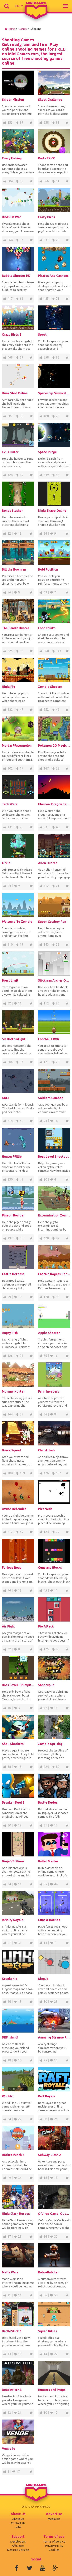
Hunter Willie (12, 1156)
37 (21, 240)
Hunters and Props (51, 2389)
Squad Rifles (47, 2331)
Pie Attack (46, 1626)
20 (57, 1003)
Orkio (6, 863)
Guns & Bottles (49, 1920)
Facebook (16, 2568)
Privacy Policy (54, 2545)
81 (57, 122)
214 (10, 1120)
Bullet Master (48, 1861)
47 (21, 709)
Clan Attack (46, 1450)
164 (10, 1414)
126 (10, 1355)
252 (46, 709)
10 (20, 1297)
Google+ (55, 2568)
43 (45, 592)
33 (20, 1942)
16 (56, 1355)
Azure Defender (14, 1509)
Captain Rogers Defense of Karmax (54, 1274)
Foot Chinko (46, 628)
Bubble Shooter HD (16, 275)
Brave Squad (11, 1450)
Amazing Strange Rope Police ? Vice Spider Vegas (54, 2037)
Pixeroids (45, 1509)
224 (46, 1766)
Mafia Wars (10, 2272)
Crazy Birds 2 (11, 334)
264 (10, 240)
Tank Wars (9, 804)
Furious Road (12, 1567)
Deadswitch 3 (12, 2389)
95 (45, 1884)
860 (46, 651)
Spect (42, 334)
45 (21, 1179)
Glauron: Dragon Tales (54, 804)
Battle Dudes (47, 1802)
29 (57, 1531)
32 (9, 1649)
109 (22, 1473)
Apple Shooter (49, 1333)
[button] (19, 6)
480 (46, 416)
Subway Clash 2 (49, 2155)
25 (57, 944)
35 (57, 1297)
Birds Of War (11, 217)
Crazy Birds (46, 217)
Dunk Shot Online (15, 393)
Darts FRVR (46, 158)
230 (10, 1179)
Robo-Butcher (48, 2272)
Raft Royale (46, 2096)
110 (10, 944)
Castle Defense (13, 1274)
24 (9, 1884)
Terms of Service (54, 2541)
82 (9, 533)
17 (21, 768)
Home (10, 28)
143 (58, 651)
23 (20, 2236)
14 (45, 1942)
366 (46, 181)
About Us (18, 2518)
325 (10, 651)
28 (57, 768)
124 (10, 475)
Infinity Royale (12, 1920)
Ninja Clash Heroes (16, 2213)
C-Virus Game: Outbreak (54, 2213)
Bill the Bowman (14, 569)
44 (56, 1884)
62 (9, 1003)
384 (10, 181)
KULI (5, 1098)
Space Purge (47, 452)
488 (10, 1473)
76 (57, 240)
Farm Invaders (48, 1391)
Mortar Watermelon (16, 745)
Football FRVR (48, 1039)
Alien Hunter (47, 863)
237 (46, 827)
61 (21, 298)
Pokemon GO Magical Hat (54, 745)
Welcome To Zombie (17, 921)
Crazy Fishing (12, 158)
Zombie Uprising (50, 1744)
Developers (18, 2541)
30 (9, 1825)
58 (21, 416)
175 (46, 1649)
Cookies (54, 2549)
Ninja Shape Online (52, 510)
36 (45, 1414)
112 (46, 1003)
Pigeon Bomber (13, 1215)
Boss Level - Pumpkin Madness (18, 1685)
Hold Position (48, 569)
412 (46, 886)
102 (10, 768)
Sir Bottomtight (13, 1039)
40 (57, 827)
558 (46, 357)
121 (46, 1062)
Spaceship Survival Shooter (54, 393)
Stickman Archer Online (54, 980)
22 (21, 827)
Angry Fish (10, 1333)
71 (57, 298)
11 (20, 1003)
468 (10, 357)
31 (45, 1825)
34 (9, 2119)
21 (20, 2412)
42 (57, 709)
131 (10, 827)
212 (10, 1531)
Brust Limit (10, 980)
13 (20, 533)
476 (46, 1473)
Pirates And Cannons (53, 275)
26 (21, 1355)
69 (21, 357)
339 (46, 475)
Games (23, 28)
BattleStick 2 (11, 2331)
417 (10, 298)
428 (46, 1238)
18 (56, 1120)
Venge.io (8, 2448)
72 (57, 416)
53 (57, 475)
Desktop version (18, 2549)
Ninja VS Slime (13, 1861)
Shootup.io (46, 1685)
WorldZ (7, 2096)
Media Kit (54, 2518)
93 (45, 1120)
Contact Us (18, 2523)
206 (10, 1062)
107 (58, 1473)
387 (10, 416)
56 (45, 533)
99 (21, 122)
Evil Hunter (10, 452)
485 (46, 298)
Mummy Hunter (13, 1391)
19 (21, 475)
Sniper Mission (13, 99)
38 (9, 1766)
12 (20, 1825)
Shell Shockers (13, 1744)
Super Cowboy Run (52, 921)
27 (9, 2236)
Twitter (29, 2568)
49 (9, 1297)
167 (46, 768)
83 (57, 357)
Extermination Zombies (54, 1215)
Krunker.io (9, 1978)
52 (21, 181)
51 (57, 181)
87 (57, 1238)
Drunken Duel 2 (13, 1802)
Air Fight (8, 1626)
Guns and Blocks (50, 1567)
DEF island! (10, 2037)
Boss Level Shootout (53, 1156)
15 (56, 2060)
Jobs (18, 2527)
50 (45, 2001)
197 (10, 1238)
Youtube (42, 2568)
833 (10, 122)
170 (46, 1297)
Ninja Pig (8, 686)
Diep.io (43, 1978)
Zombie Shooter (50, 686)
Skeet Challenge (50, 99)
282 (10, 709)
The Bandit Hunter (15, 628)
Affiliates (18, 2545)
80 (57, 1766)
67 (9, 1942)
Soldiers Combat (50, 1098)
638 (46, 122)
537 (46, 240)
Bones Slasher (12, 510)
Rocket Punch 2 (13, 2155)
